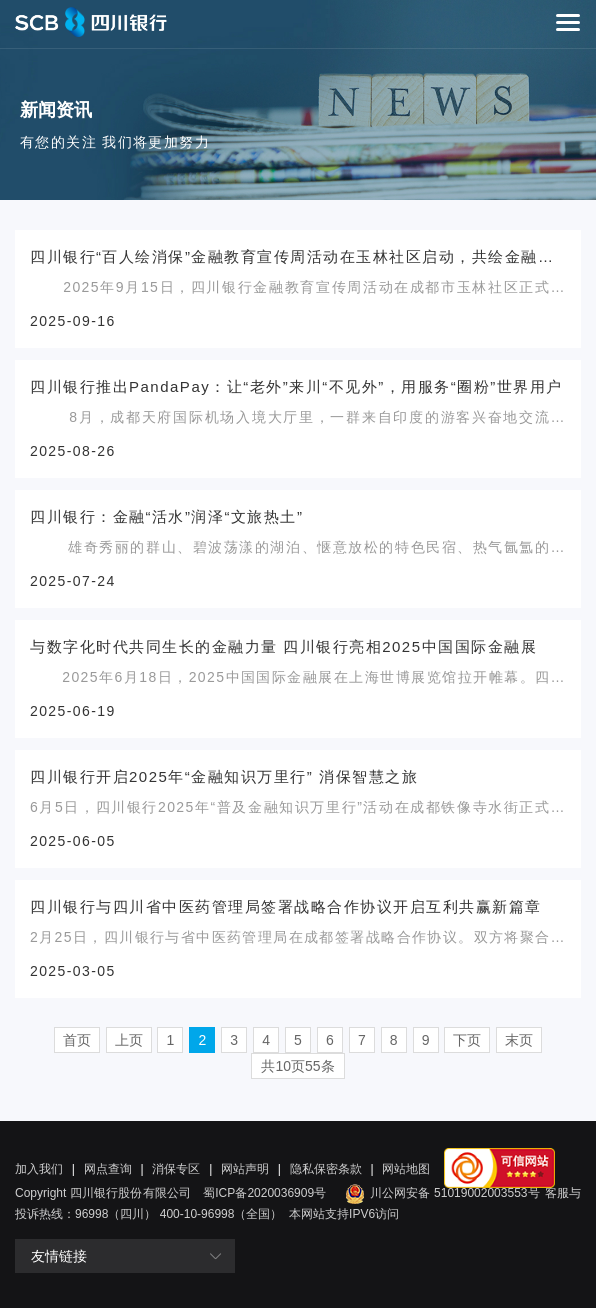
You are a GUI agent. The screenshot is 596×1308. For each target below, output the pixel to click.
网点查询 (108, 1169)
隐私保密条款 (326, 1169)
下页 (467, 1040)
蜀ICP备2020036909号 (264, 1193)
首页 (77, 1040)
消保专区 (176, 1169)
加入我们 (39, 1169)
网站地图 (406, 1169)
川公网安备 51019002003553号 (440, 1193)
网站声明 (245, 1169)
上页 (129, 1040)
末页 (519, 1040)
